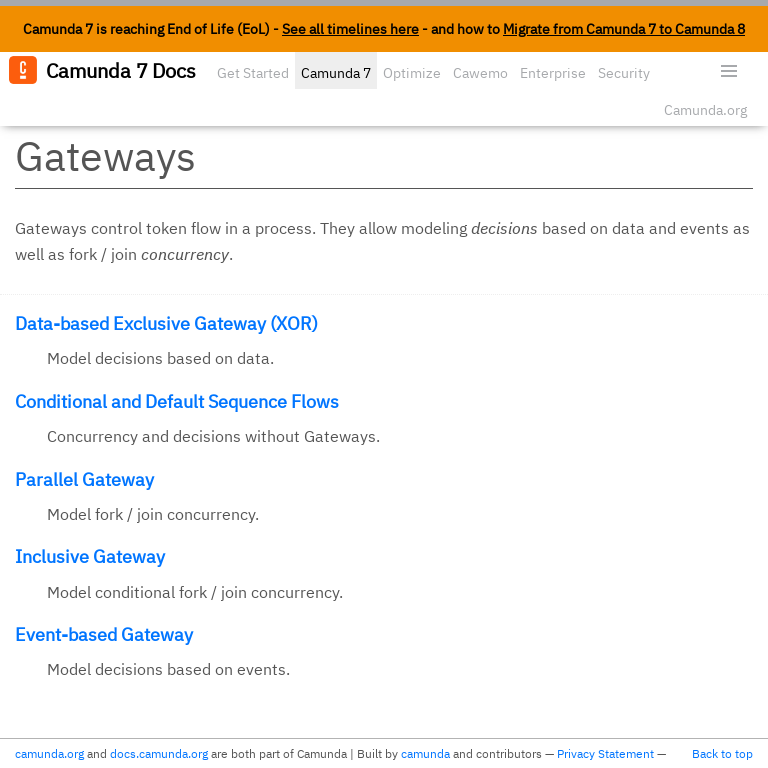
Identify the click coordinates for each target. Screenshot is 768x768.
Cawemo (480, 73)
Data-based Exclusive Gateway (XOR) (166, 323)
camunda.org (49, 753)
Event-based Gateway (104, 634)
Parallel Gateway (84, 479)
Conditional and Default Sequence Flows (177, 401)
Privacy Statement (605, 753)
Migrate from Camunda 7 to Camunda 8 (624, 29)
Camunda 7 (336, 73)
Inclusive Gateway (90, 556)
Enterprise (553, 73)
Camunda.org (705, 110)
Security (624, 73)
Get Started (253, 73)
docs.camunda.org (159, 753)
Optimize (412, 73)
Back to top (722, 753)
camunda (425, 753)
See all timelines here (350, 29)
